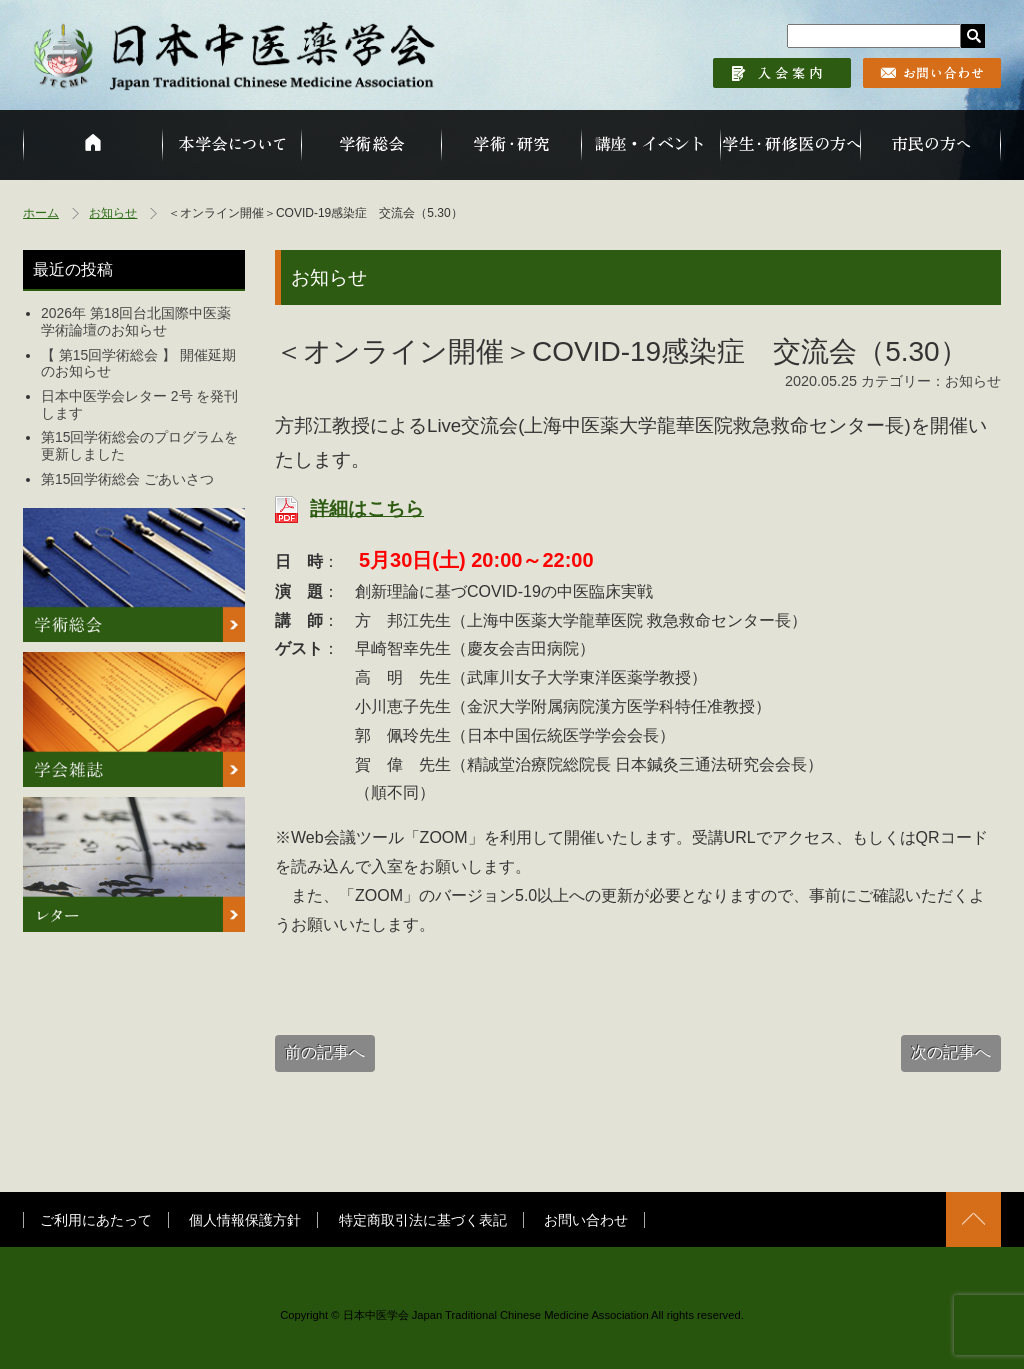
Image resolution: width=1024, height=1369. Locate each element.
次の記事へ (951, 1052)
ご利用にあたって (96, 1220)
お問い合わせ (586, 1220)
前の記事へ (325, 1052)
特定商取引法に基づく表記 (423, 1220)
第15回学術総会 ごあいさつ (127, 479)
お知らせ (113, 213)
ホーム (41, 213)
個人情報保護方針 (245, 1220)
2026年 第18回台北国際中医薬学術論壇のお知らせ (136, 321)
